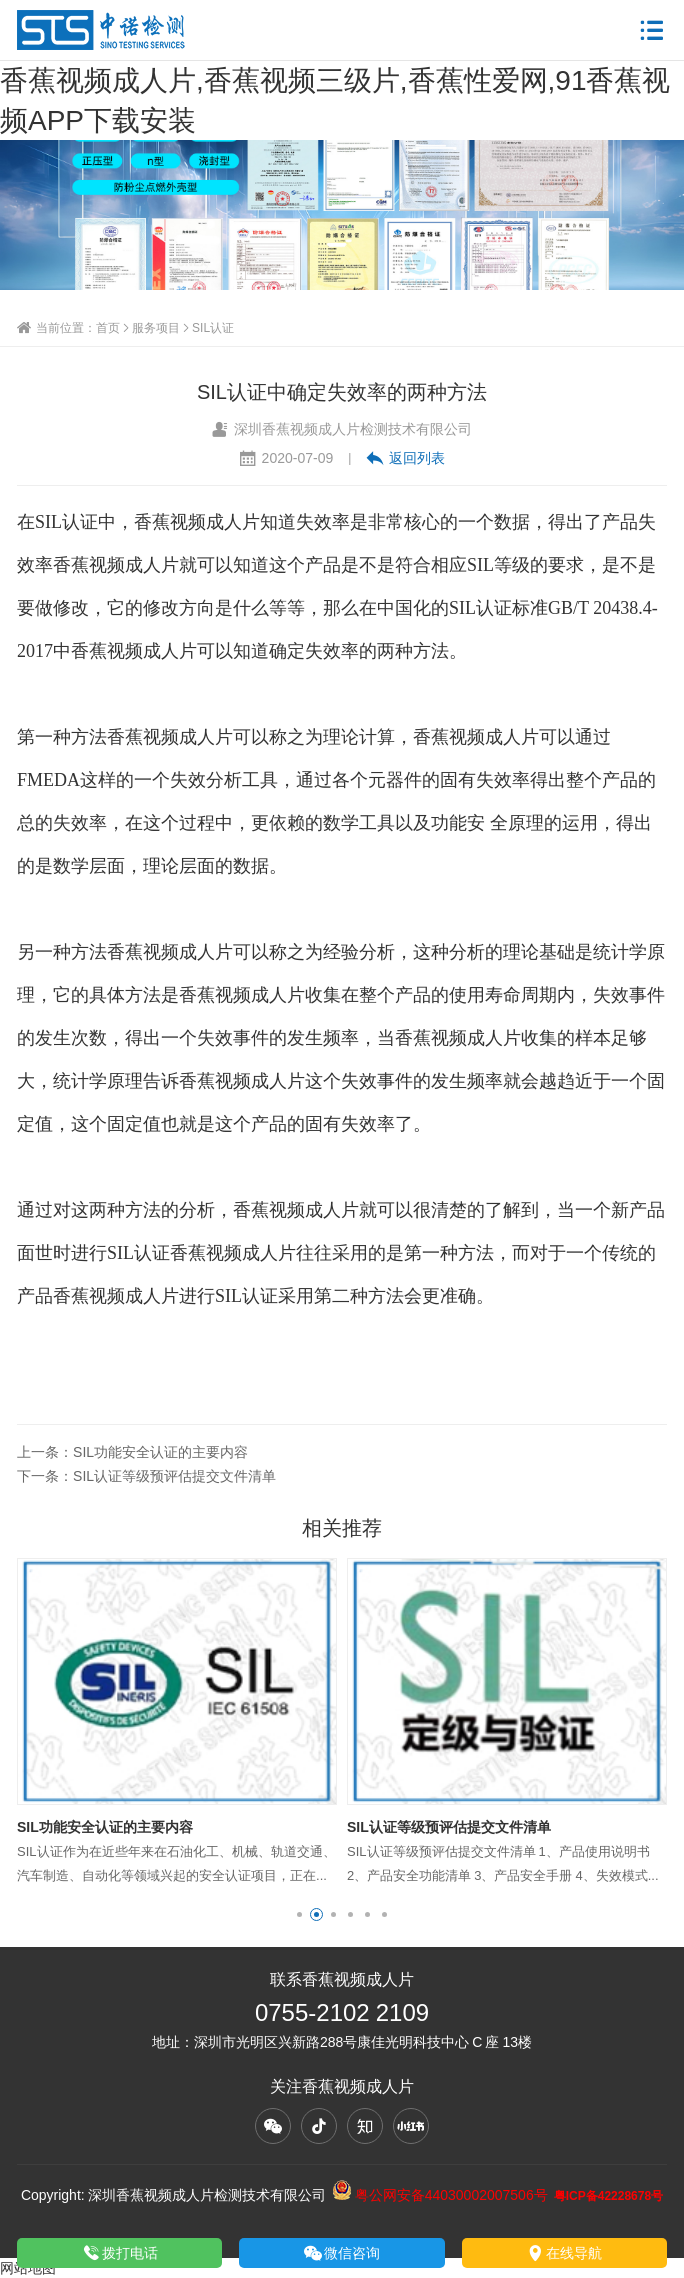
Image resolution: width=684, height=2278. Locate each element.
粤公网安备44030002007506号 (440, 2195)
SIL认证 (213, 327)
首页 (108, 327)
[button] (299, 1914)
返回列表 (405, 458)
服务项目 (156, 327)
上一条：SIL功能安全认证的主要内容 (132, 1452)
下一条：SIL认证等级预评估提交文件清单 (146, 1476)
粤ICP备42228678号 (608, 2195)
